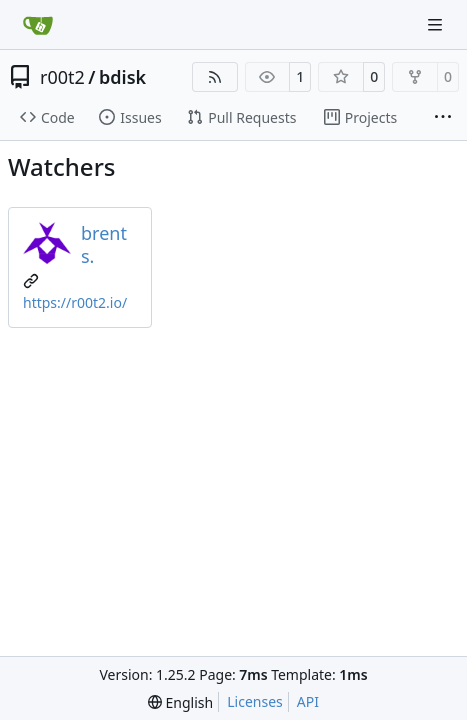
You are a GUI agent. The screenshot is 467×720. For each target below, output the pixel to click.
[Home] (38, 25)
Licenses (255, 701)
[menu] (180, 702)
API (308, 701)
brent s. (104, 244)
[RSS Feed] (215, 77)
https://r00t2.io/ (75, 302)
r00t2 (62, 77)
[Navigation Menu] (437, 24)
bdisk (122, 77)
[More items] (443, 118)
